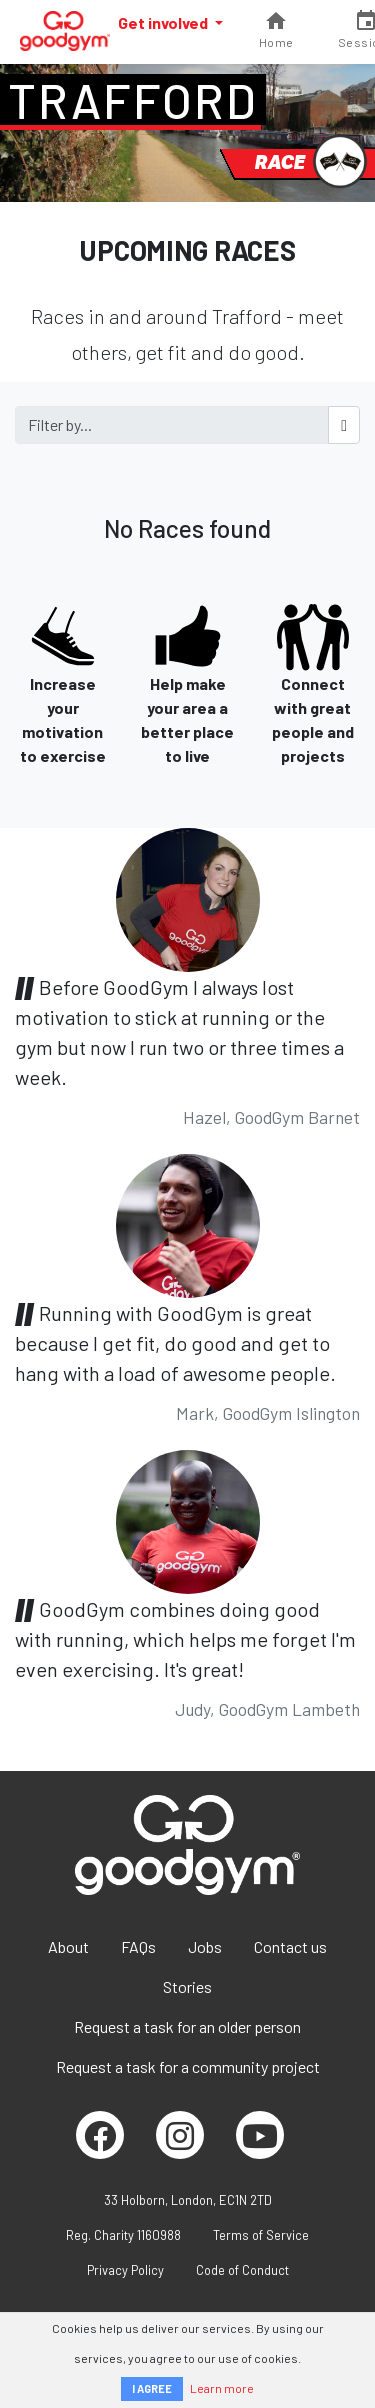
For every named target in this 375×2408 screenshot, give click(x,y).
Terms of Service (261, 2235)
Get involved (164, 22)
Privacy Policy (125, 2270)
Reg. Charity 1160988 (123, 2235)
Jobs (205, 1946)
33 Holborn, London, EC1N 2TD (188, 2200)
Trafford (133, 100)
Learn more (222, 2388)
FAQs (138, 1946)
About (68, 1946)
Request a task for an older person (187, 2026)
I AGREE (152, 2388)
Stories (187, 1986)
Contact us (290, 1946)
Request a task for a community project (188, 2066)
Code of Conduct (242, 2270)
